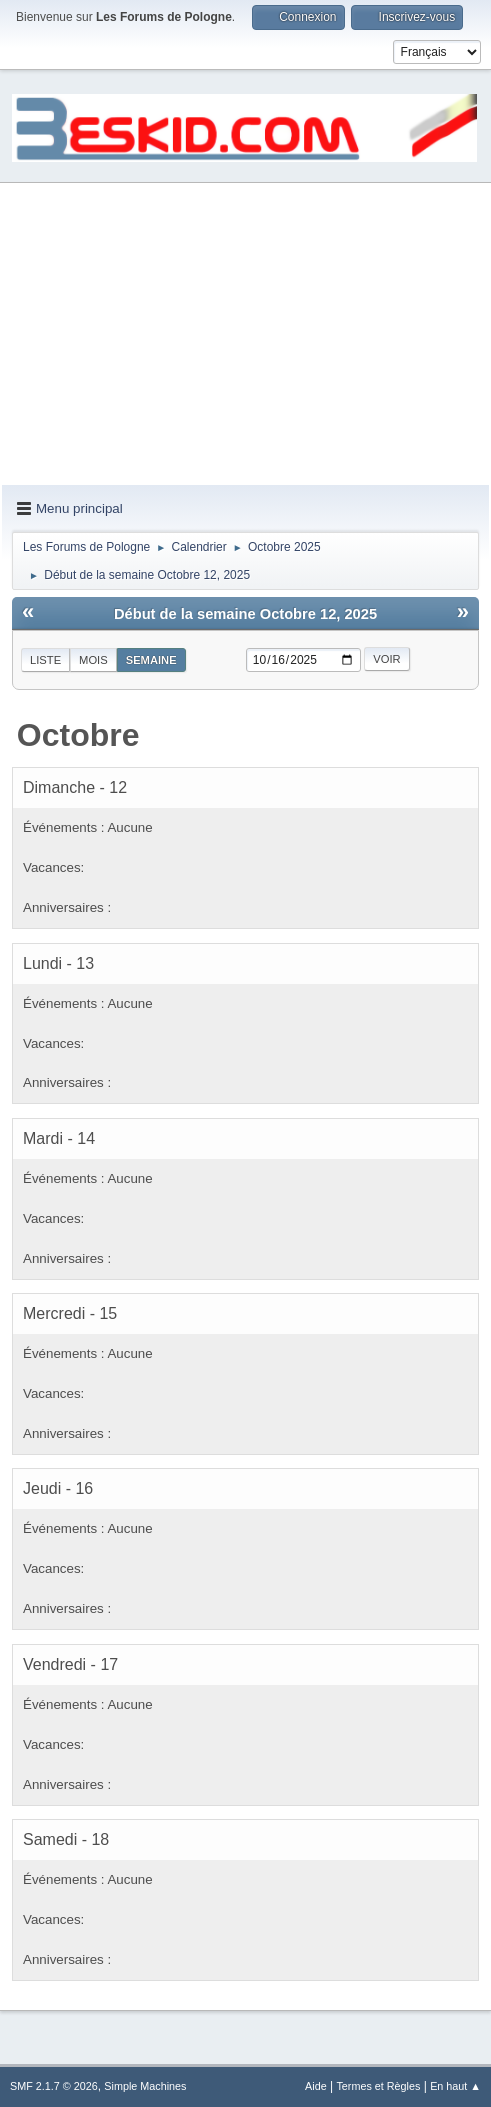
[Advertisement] (245, 335)
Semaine (151, 660)
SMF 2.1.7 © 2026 (54, 2086)
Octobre (78, 735)
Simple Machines (145, 2086)
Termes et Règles (378, 2086)
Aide (316, 2086)
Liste (45, 660)
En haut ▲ (455, 2086)
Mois (93, 660)
